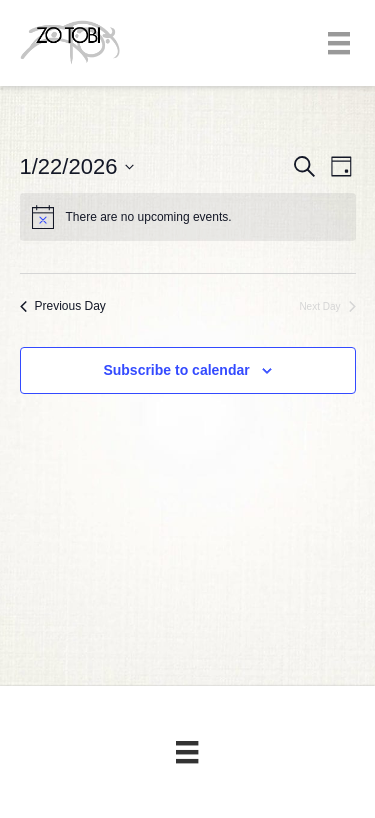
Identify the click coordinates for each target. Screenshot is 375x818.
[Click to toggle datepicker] (77, 166)
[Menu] (339, 43)
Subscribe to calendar (176, 370)
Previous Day (63, 306)
